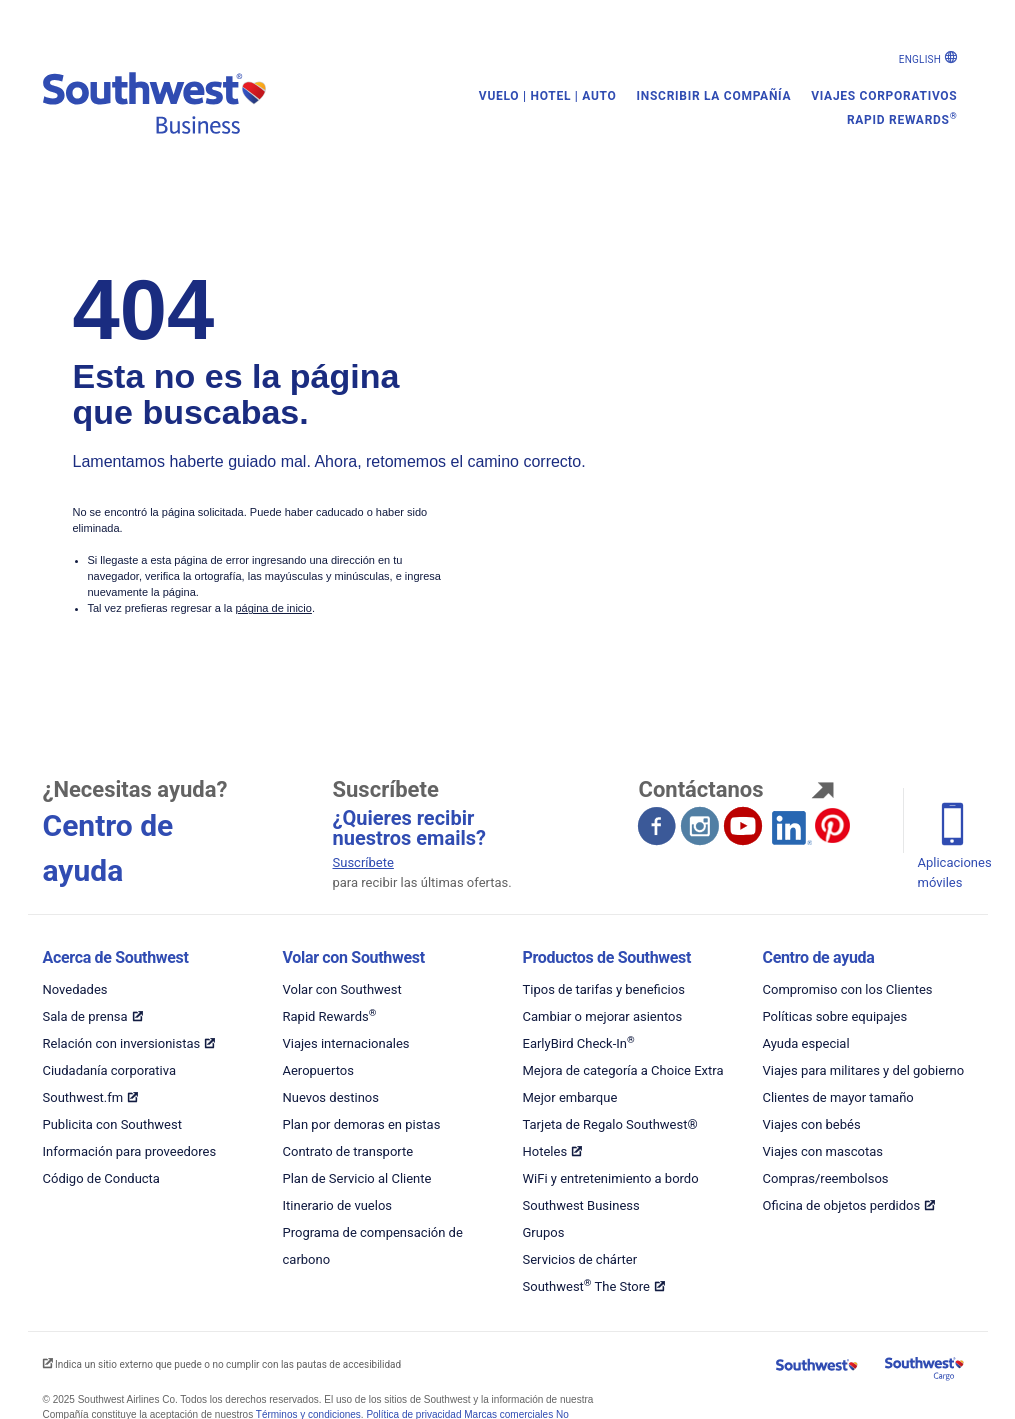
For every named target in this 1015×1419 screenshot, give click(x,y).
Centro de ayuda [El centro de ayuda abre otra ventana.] (108, 848)
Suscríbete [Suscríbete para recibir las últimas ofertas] (363, 862)
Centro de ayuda (819, 957)
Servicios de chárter (580, 1259)
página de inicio (273, 608)
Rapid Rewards (902, 119)
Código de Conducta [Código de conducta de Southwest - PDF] (101, 1178)
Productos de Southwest (607, 957)
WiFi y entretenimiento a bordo (611, 1178)
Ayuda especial (806, 1043)
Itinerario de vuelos (338, 1205)
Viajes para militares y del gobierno (864, 1070)
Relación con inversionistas (122, 1043)
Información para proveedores (130, 1151)
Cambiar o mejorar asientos (603, 1016)
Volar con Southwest (354, 957)
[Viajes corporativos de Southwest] (188, 96)
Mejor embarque (570, 1097)
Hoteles (545, 1151)
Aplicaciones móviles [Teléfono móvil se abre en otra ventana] (955, 872)
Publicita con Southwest (112, 1124)
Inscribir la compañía (714, 96)
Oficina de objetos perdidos (842, 1205)
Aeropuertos (318, 1070)
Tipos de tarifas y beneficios (604, 989)
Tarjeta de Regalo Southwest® (610, 1124)
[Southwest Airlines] (818, 1367)
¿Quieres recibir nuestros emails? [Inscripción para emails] (409, 828)
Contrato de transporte (348, 1151)
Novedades (75, 989)
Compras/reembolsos (826, 1178)
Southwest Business (581, 1205)
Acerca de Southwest (116, 957)
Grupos (544, 1232)
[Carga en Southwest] (921, 1372)
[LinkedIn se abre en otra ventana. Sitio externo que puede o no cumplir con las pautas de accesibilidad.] (787, 825)
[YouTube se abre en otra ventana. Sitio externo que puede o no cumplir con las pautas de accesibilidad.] (744, 828)
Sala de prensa (85, 1016)
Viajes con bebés (812, 1124)
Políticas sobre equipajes (835, 1016)
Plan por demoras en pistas (362, 1124)
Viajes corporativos (884, 96)
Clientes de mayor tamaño (838, 1097)
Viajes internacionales (346, 1043)
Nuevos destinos (331, 1097)
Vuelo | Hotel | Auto (548, 96)
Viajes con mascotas (823, 1151)
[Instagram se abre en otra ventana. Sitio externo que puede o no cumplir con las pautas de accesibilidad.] (701, 828)
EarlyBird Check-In (579, 1043)
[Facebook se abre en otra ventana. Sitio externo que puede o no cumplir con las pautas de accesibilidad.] (658, 828)
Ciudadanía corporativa (110, 1070)
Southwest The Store (586, 1286)
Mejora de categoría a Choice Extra (623, 1070)
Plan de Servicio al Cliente (357, 1178)
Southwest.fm (83, 1097)
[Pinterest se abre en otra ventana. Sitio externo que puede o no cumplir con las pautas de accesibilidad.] (832, 825)
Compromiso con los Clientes (848, 989)
